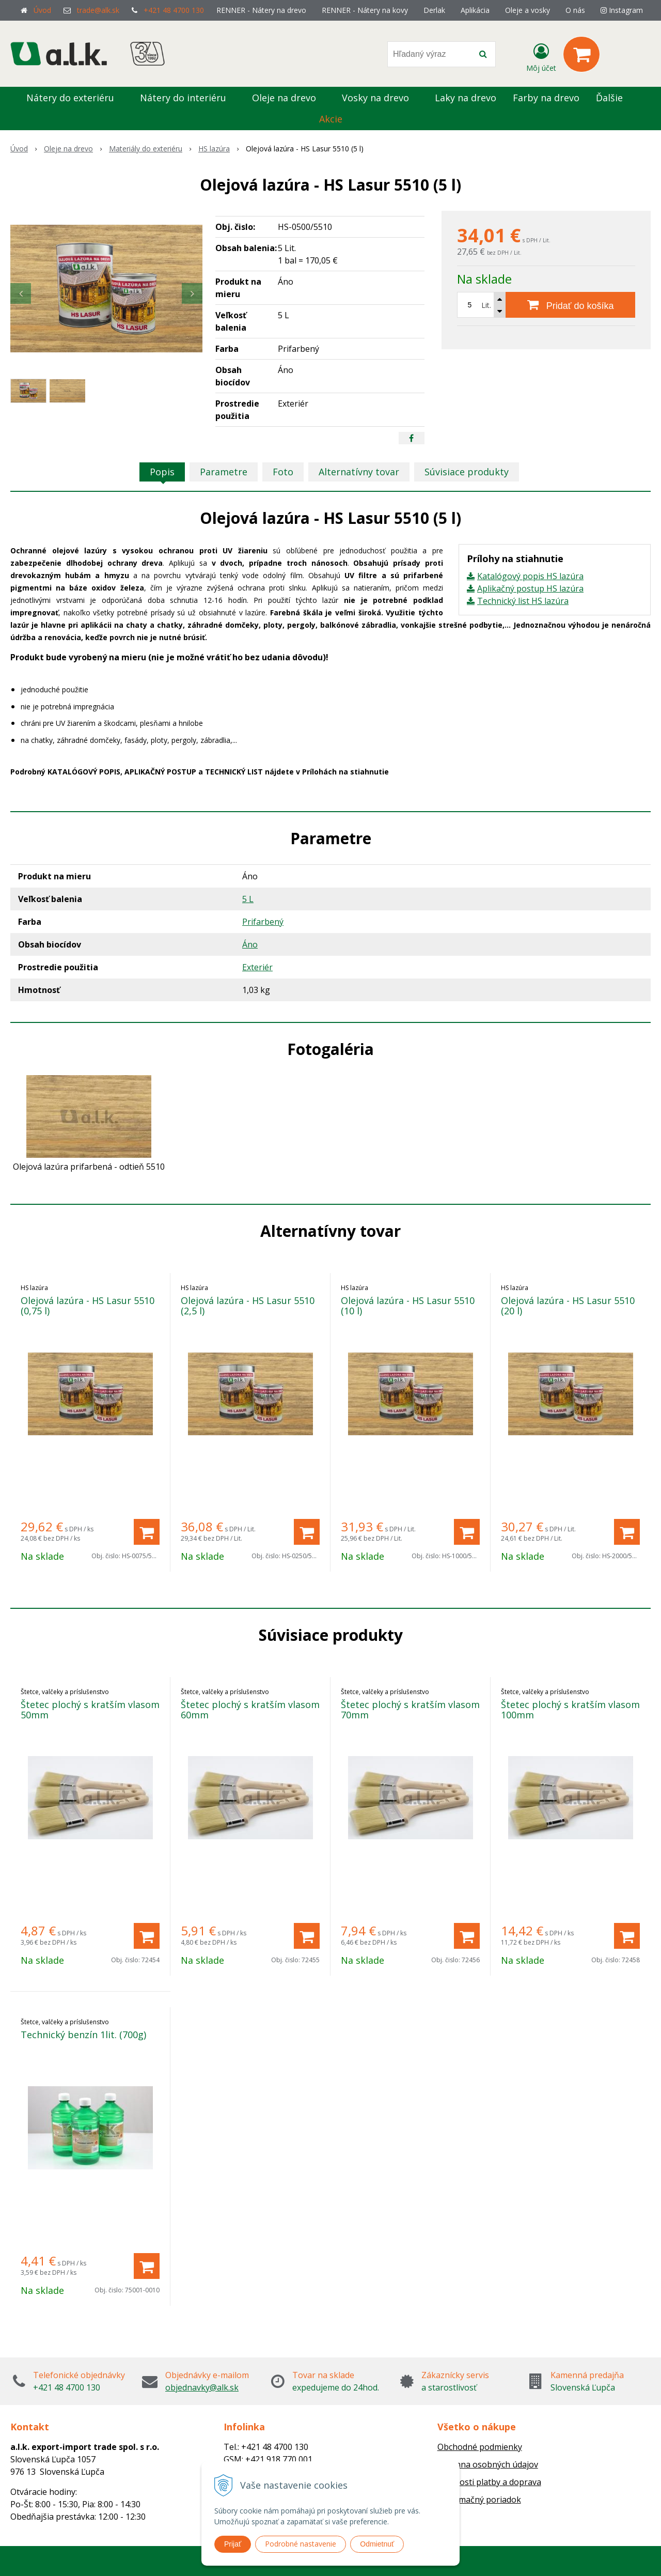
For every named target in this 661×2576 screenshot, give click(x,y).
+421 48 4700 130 (174, 10)
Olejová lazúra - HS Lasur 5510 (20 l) (568, 1305)
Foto (283, 471)
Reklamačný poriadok (479, 2499)
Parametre (223, 471)
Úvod (42, 10)
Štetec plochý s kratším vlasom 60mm (250, 1709)
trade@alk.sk (98, 10)
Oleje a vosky (527, 10)
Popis (162, 471)
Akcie (330, 119)
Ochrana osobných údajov (487, 2464)
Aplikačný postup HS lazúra (530, 588)
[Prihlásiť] (541, 56)
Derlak (434, 10)
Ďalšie (615, 97)
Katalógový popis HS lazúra (530, 576)
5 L (248, 899)
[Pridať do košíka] (570, 305)
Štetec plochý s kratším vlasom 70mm (410, 1709)
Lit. (486, 305)
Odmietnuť (377, 2544)
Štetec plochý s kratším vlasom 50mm (90, 1709)
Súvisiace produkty (466, 471)
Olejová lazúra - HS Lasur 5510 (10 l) (408, 1305)
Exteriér (257, 967)
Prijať (232, 2544)
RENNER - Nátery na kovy (365, 10)
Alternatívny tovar (359, 471)
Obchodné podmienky (479, 2447)
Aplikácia (475, 10)
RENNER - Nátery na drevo (261, 10)
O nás (575, 10)
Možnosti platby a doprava (489, 2482)
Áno (250, 944)
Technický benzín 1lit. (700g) (83, 2034)
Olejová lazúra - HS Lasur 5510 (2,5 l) (247, 1305)
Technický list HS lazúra (523, 601)
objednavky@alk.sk (202, 2387)
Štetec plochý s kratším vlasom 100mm (570, 1709)
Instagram (622, 10)
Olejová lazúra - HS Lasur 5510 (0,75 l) (87, 1305)
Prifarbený (263, 921)
